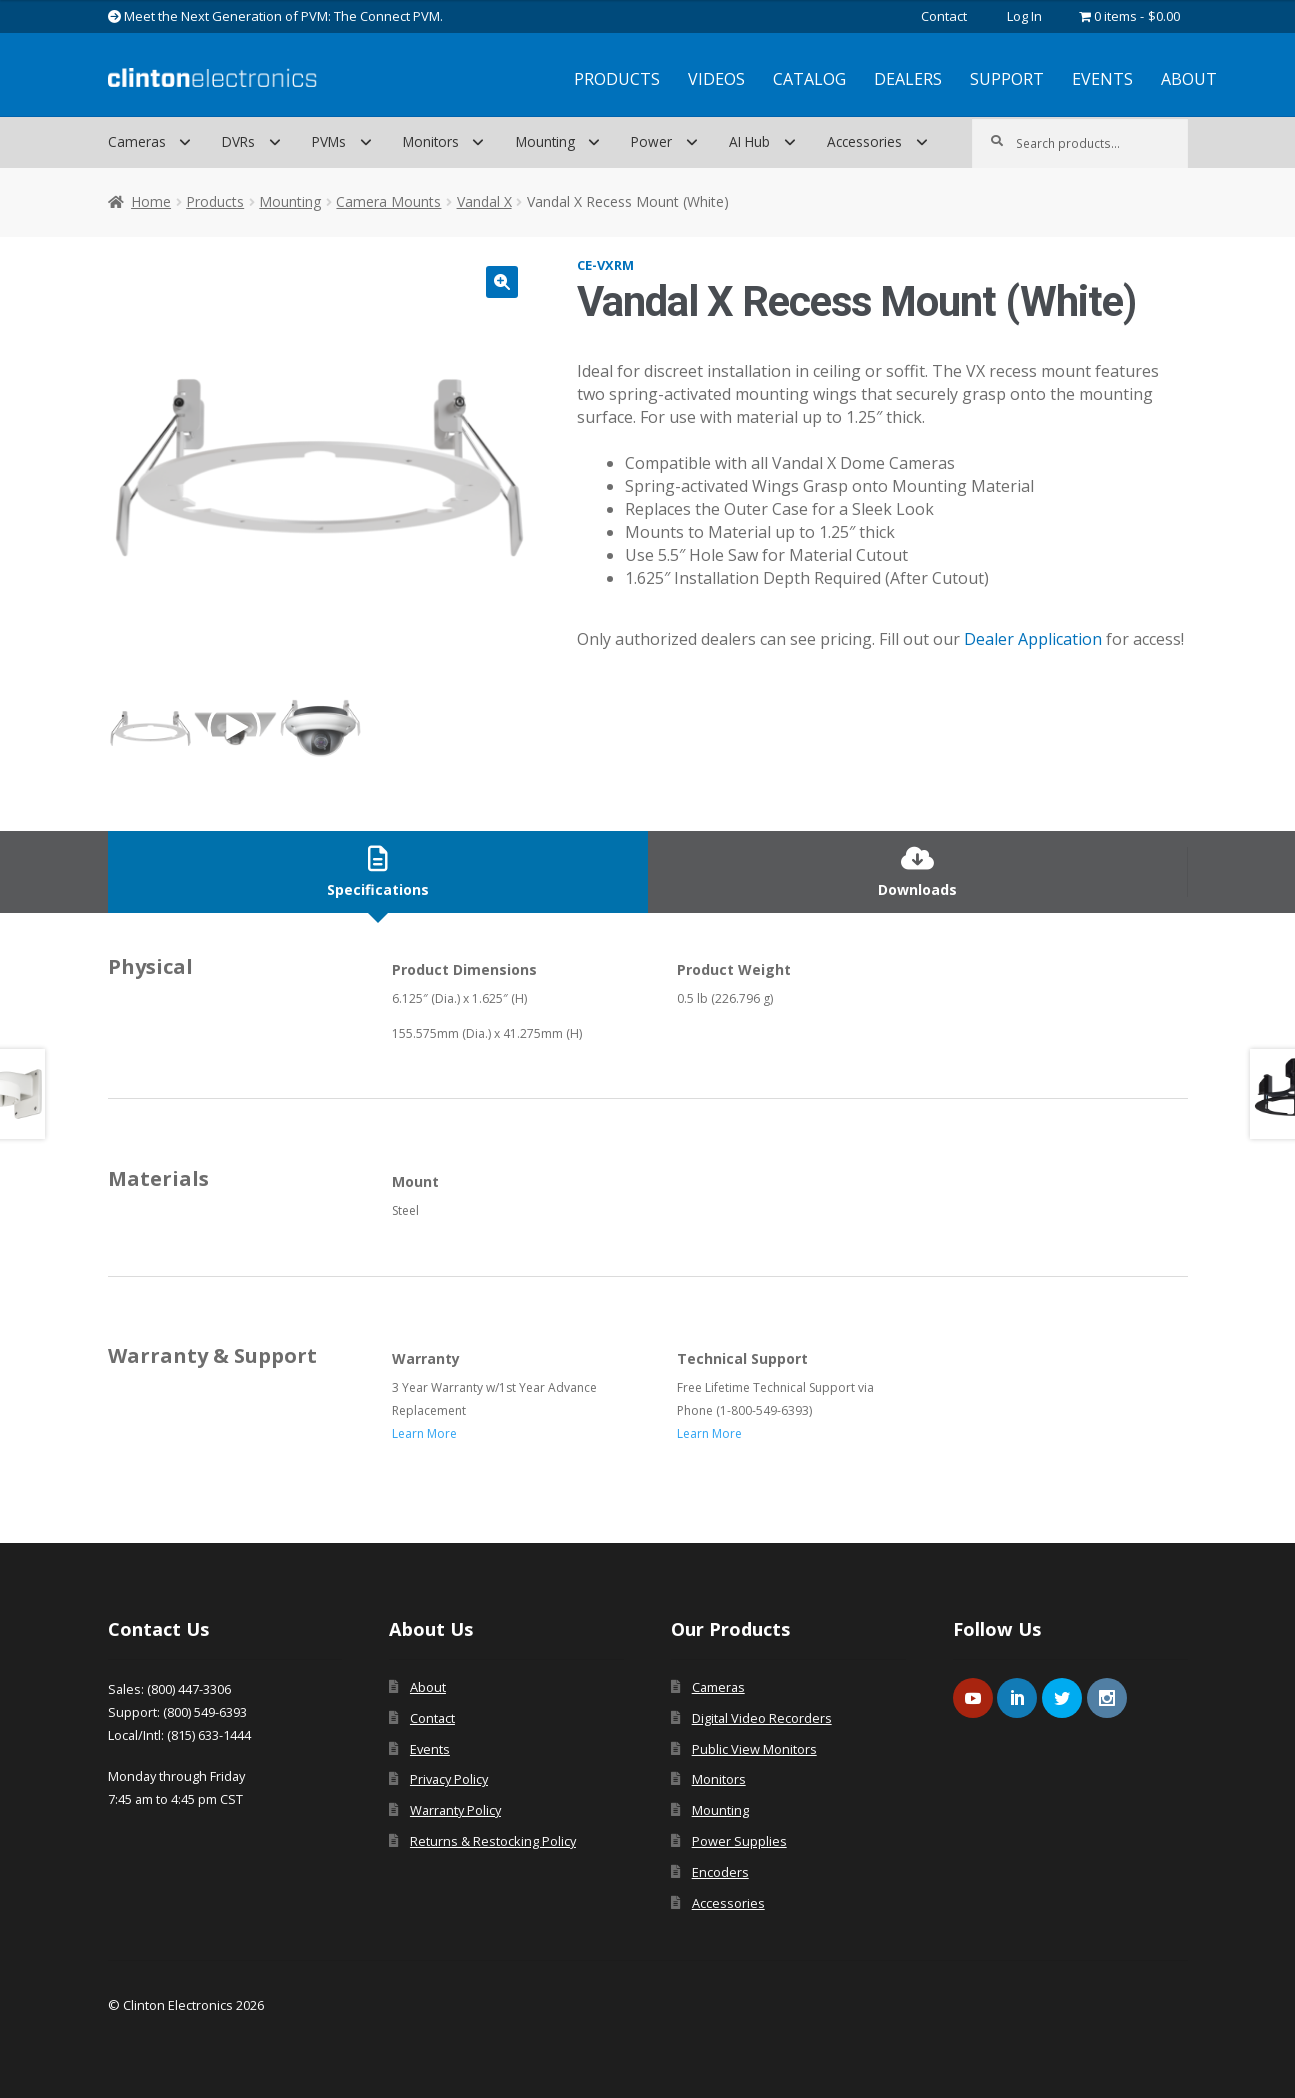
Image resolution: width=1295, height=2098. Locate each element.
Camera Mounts (388, 201)
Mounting (545, 141)
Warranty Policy (455, 1810)
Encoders (720, 1872)
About (1189, 79)
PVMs (329, 141)
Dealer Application (1033, 639)
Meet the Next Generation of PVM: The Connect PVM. (275, 16)
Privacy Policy (449, 1779)
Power (651, 141)
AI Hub (749, 141)
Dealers (908, 79)
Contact (944, 16)
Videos (716, 79)
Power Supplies (739, 1841)
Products (617, 79)
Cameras (137, 141)
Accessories (864, 141)
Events (1102, 79)
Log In (1024, 16)
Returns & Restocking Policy (493, 1841)
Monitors (431, 141)
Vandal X (484, 201)
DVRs (238, 141)
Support (1007, 79)
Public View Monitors (754, 1749)
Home (151, 201)
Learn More (424, 1433)
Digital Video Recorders (762, 1718)
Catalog (809, 79)
